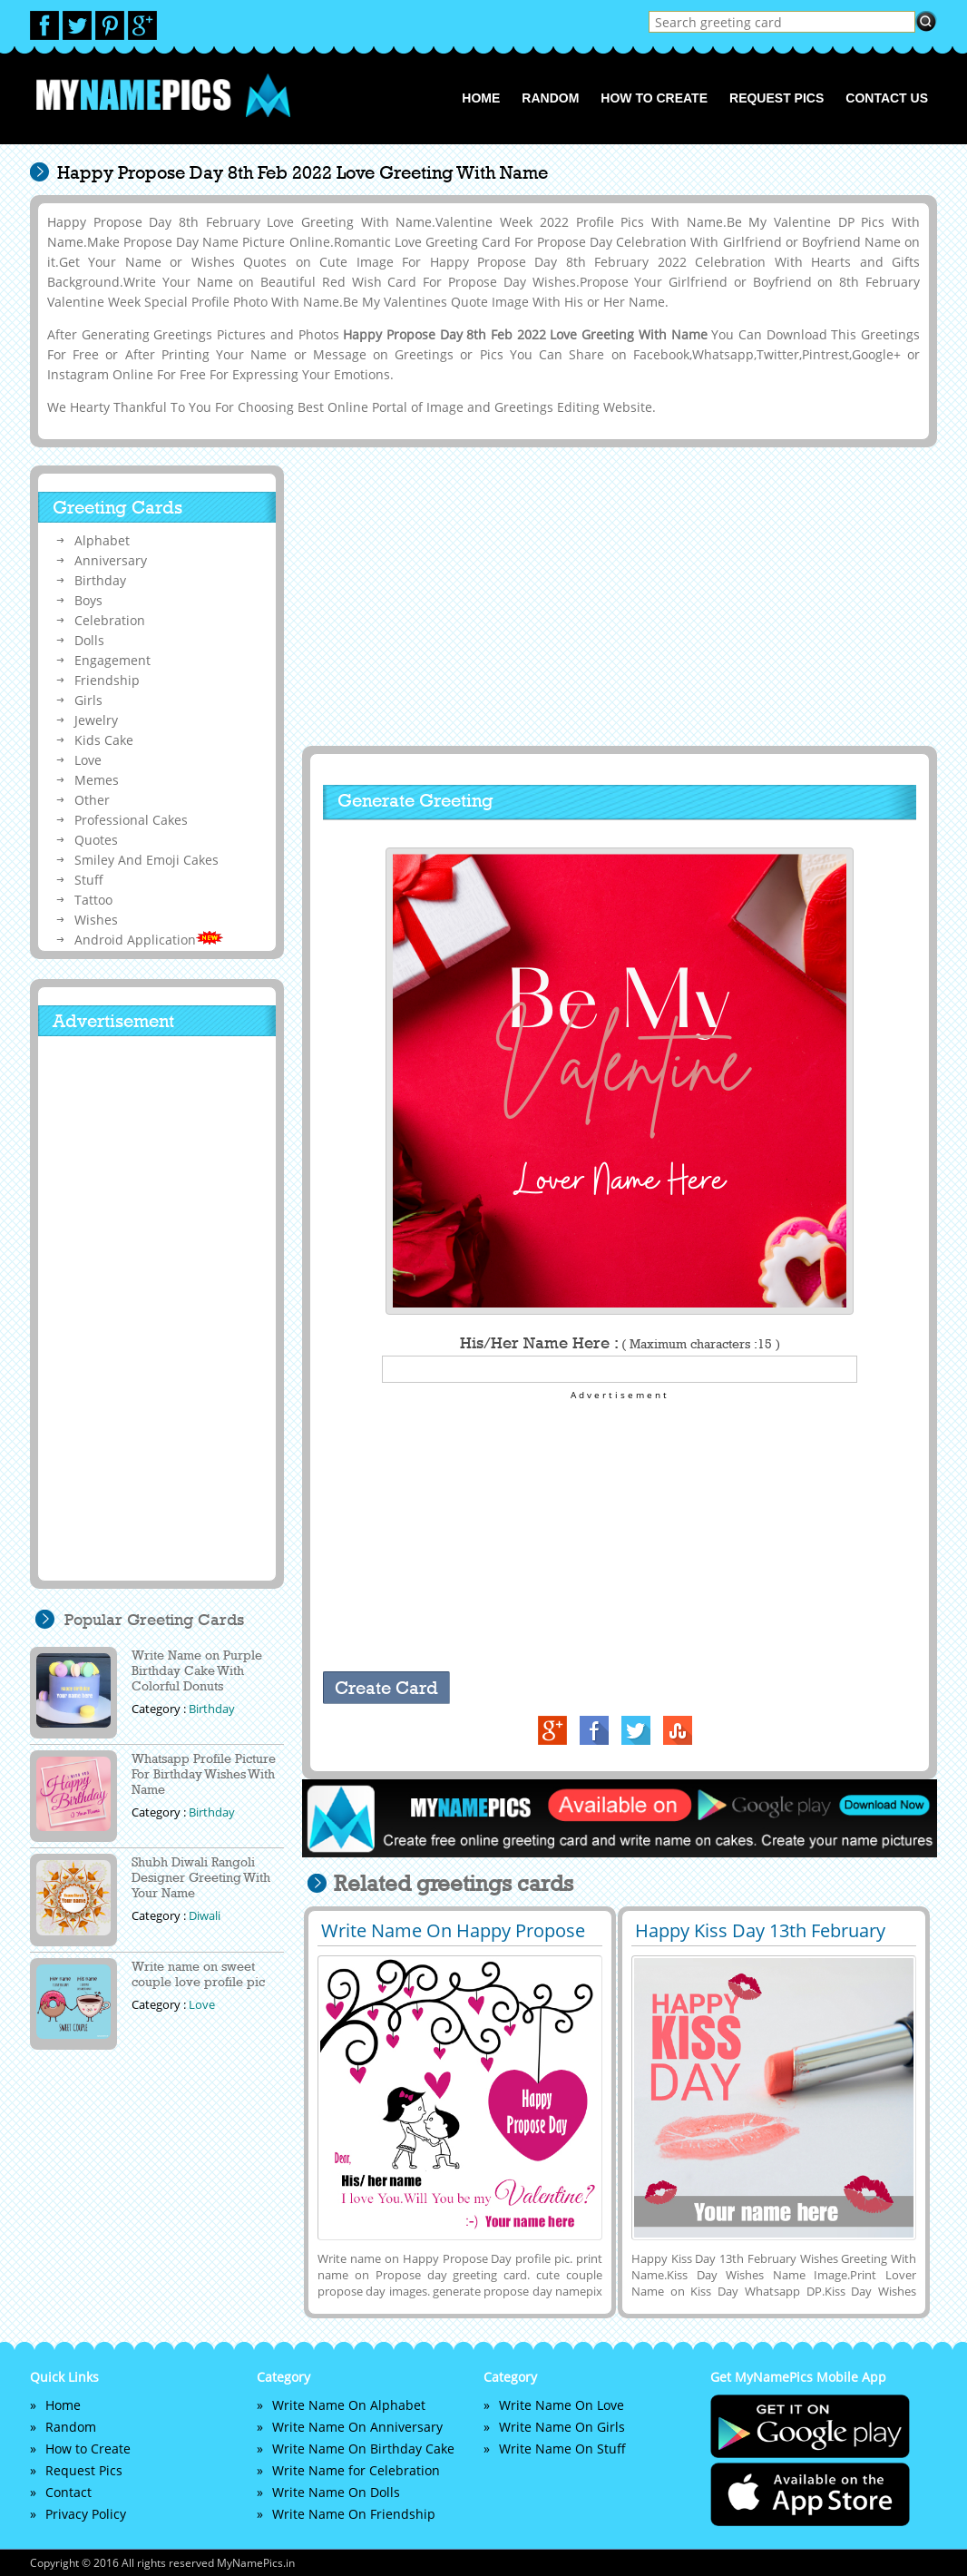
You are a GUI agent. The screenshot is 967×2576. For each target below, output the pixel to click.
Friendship (107, 680)
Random (550, 98)
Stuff (88, 879)
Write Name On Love (561, 2405)
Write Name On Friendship (353, 2513)
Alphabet (102, 540)
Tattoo (93, 899)
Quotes (96, 839)
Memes (96, 779)
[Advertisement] (617, 596)
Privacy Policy (85, 2513)
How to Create (654, 98)
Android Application (148, 939)
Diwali (204, 1915)
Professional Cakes (131, 819)
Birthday (100, 580)
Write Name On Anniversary (357, 2426)
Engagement (112, 660)
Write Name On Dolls (336, 2492)
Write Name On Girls (562, 2426)
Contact (68, 2492)
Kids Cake (103, 740)
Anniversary (110, 560)
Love (88, 760)
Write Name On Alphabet (348, 2405)
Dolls (89, 640)
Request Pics (776, 98)
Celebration (109, 620)
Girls (88, 700)
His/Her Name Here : (620, 1343)
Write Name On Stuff (562, 2448)
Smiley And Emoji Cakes (146, 859)
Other (92, 799)
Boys (88, 600)
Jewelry (96, 720)
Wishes (96, 919)
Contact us (886, 98)
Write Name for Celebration (356, 2470)
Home (481, 98)
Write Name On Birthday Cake (363, 2448)
